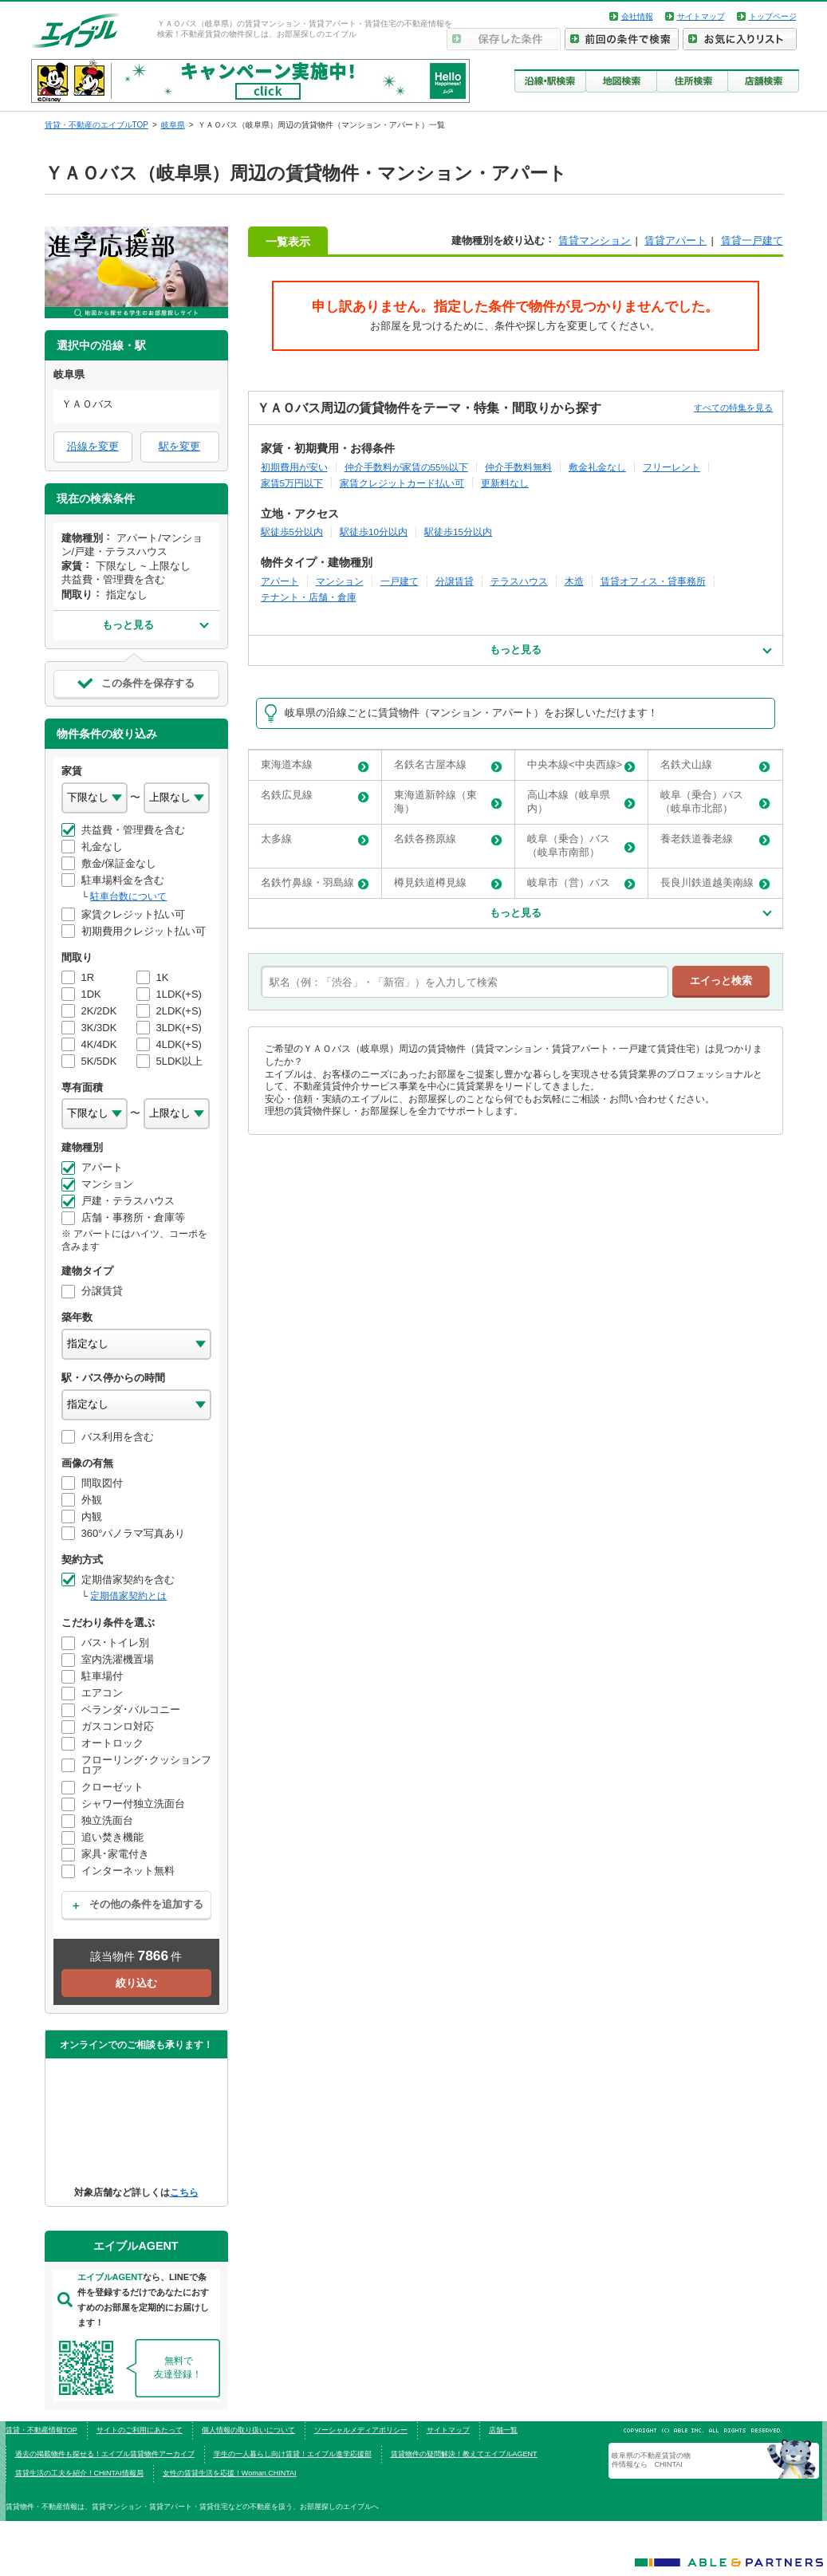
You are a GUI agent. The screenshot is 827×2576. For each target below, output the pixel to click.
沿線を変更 (93, 446)
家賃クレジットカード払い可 (402, 483)
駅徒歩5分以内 (292, 531)
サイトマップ (701, 16)
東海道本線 (315, 765)
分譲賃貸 (454, 581)
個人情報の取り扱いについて (248, 2430)
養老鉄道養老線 (715, 839)
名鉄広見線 (315, 795)
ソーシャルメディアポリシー (361, 2430)
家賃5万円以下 (292, 483)
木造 (574, 581)
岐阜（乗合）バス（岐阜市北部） (715, 801)
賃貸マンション (594, 240)
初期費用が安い (294, 467)
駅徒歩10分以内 (374, 531)
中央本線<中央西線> (581, 765)
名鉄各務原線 (448, 839)
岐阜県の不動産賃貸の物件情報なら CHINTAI (651, 2460)
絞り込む (136, 1983)
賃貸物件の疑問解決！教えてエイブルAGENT (464, 2454)
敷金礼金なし (597, 467)
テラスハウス (519, 581)
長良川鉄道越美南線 (715, 883)
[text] (464, 982)
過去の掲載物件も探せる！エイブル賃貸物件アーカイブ (105, 2454)
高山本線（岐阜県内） (581, 801)
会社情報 (637, 16)
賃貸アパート (675, 240)
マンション (340, 581)
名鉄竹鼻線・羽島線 (315, 883)
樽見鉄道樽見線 (448, 883)
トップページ (773, 16)
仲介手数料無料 (518, 467)
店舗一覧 (503, 2430)
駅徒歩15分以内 (458, 531)
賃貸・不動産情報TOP (41, 2430)
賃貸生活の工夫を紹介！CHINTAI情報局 (79, 2473)
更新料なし (505, 483)
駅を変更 (179, 446)
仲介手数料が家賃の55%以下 (406, 467)
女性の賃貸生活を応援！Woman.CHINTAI (230, 2473)
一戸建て (399, 581)
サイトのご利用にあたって (139, 2430)
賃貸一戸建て (752, 240)
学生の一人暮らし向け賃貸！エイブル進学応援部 (293, 2454)
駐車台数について (128, 896)
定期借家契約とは (128, 1595)
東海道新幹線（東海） (448, 801)
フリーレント (671, 467)
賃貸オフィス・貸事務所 (653, 581)
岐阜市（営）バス (581, 883)
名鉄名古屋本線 (448, 765)
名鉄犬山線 (715, 765)
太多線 (315, 839)
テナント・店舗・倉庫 (308, 597)
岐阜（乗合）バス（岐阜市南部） (581, 845)
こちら (184, 2192)
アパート (280, 581)
